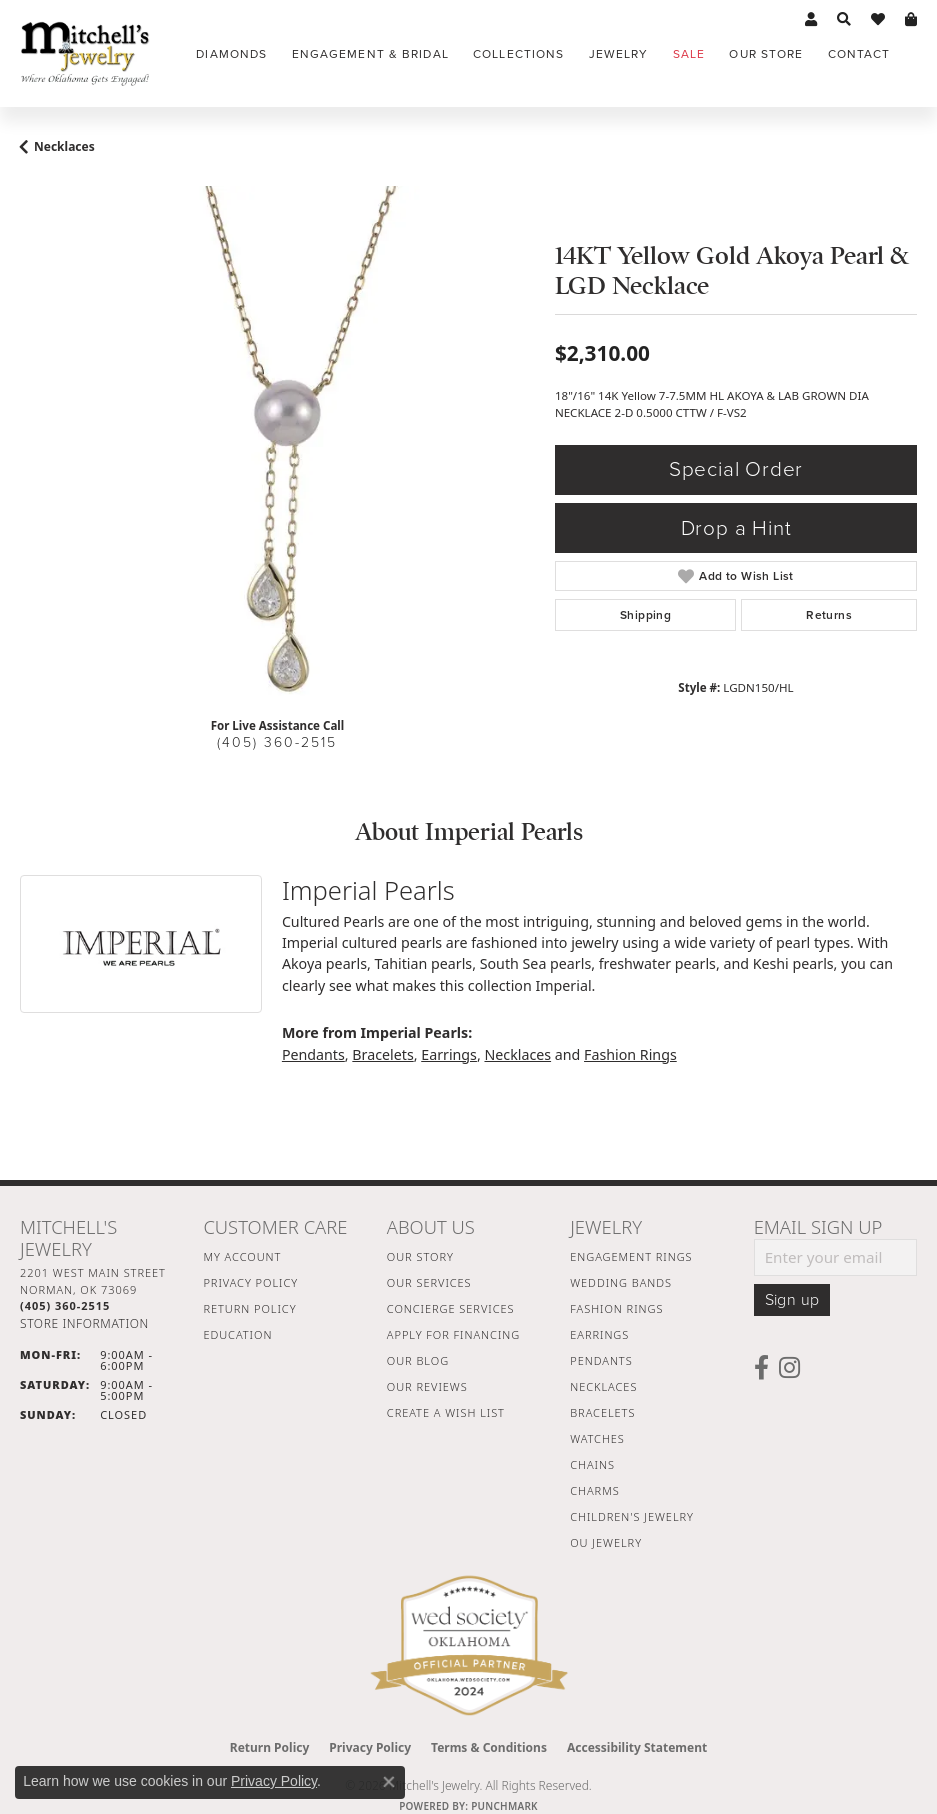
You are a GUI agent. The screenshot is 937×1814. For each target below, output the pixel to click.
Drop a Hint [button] (736, 528)
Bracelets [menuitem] (602, 1412)
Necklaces (64, 146)
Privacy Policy (250, 1282)
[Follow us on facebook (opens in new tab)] (761, 1368)
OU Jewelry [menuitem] (606, 1542)
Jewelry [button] (619, 54)
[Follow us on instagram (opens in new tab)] (789, 1368)
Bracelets (382, 1054)
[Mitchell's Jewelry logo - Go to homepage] (85, 53)
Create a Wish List (446, 1412)
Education (237, 1334)
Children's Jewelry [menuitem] (632, 1516)
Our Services (429, 1282)
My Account (242, 1256)
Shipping (645, 615)
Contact (859, 54)
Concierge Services (451, 1308)
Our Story (420, 1256)
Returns (829, 615)
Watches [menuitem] (597, 1438)
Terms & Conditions (489, 1747)
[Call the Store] (65, 1305)
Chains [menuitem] (592, 1464)
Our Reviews (427, 1386)
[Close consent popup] (389, 1782)
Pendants (313, 1054)
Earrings (449, 1054)
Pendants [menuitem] (601, 1360)
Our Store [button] (766, 54)
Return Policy (249, 1308)
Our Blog (418, 1360)
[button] (811, 20)
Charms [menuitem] (594, 1490)
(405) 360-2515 (277, 742)
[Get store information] (84, 1323)
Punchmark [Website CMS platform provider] (504, 1806)
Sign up (792, 1300)
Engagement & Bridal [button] (370, 54)
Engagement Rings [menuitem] (631, 1256)
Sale (689, 54)
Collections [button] (518, 54)
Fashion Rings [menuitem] (616, 1308)
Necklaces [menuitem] (603, 1386)
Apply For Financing (453, 1334)
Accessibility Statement (637, 1747)
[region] (277, 443)
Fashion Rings (630, 1054)
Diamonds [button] (231, 54)
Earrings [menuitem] (599, 1334)
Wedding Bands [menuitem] (621, 1282)
